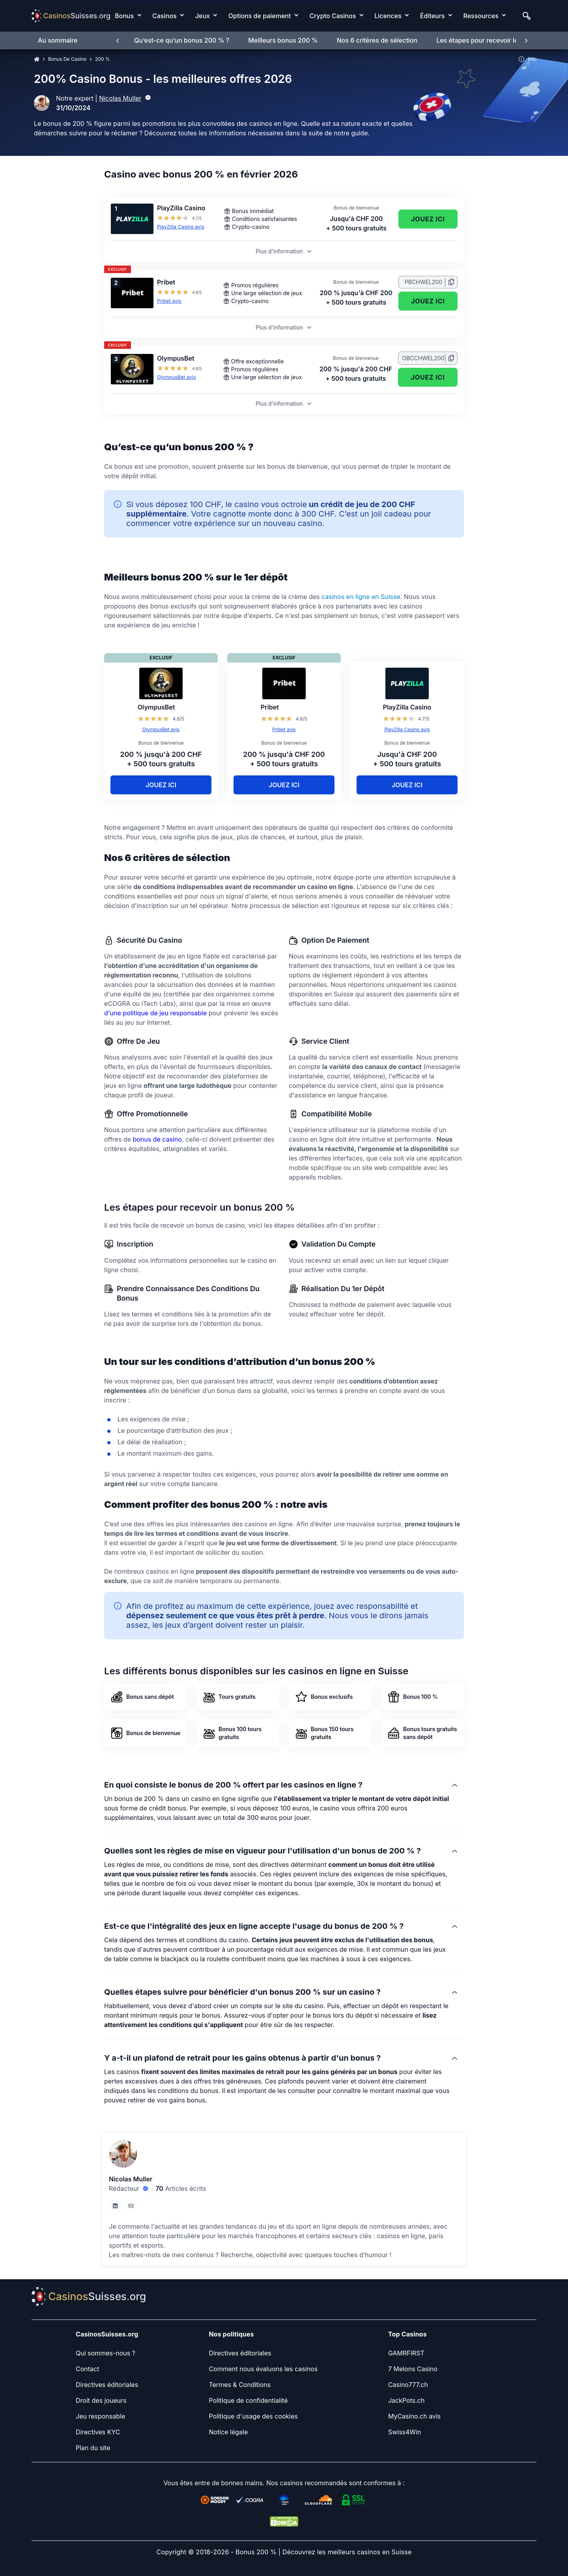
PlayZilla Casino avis (180, 227)
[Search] (526, 16)
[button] (284, 2241)
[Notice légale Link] (228, 2432)
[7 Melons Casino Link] (412, 2369)
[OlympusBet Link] (132, 369)
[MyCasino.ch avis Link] (414, 2416)
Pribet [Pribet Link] (166, 282)
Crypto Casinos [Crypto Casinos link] (332, 16)
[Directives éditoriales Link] (107, 2384)
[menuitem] (131, 16)
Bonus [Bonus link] (124, 16)
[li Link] (115, 2206)
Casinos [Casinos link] (164, 16)
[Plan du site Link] (93, 2447)
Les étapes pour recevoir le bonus (487, 40)
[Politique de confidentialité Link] (248, 2400)
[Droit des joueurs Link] (101, 2400)
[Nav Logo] (71, 16)
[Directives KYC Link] (98, 2432)
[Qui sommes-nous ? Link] (105, 2353)
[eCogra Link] (249, 2499)
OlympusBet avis (176, 377)
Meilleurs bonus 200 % (283, 40)
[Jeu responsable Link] (100, 2416)
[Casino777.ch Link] (408, 2384)
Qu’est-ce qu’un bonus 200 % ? (181, 40)
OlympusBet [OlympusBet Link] (175, 358)
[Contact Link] (87, 2369)
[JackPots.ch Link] (406, 2400)
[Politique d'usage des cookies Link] (253, 2416)
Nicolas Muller (120, 98)
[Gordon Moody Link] (214, 2499)
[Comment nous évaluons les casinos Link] (263, 2369)
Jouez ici (428, 219)
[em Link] (131, 2206)
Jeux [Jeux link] (202, 16)
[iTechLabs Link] (284, 2499)
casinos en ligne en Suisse (360, 597)
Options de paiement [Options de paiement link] (259, 16)
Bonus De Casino (67, 59)
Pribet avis (169, 301)
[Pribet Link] (132, 293)
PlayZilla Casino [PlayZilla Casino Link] (181, 208)
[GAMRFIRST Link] (406, 2353)
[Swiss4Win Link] (404, 2432)
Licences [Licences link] (388, 16)
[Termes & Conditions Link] (240, 2384)
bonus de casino (157, 1139)
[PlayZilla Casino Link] (132, 218)
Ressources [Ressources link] (481, 16)
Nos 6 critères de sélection (377, 40)
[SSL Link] (353, 2499)
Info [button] (527, 59)
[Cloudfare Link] (319, 2499)
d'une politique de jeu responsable (155, 1013)
